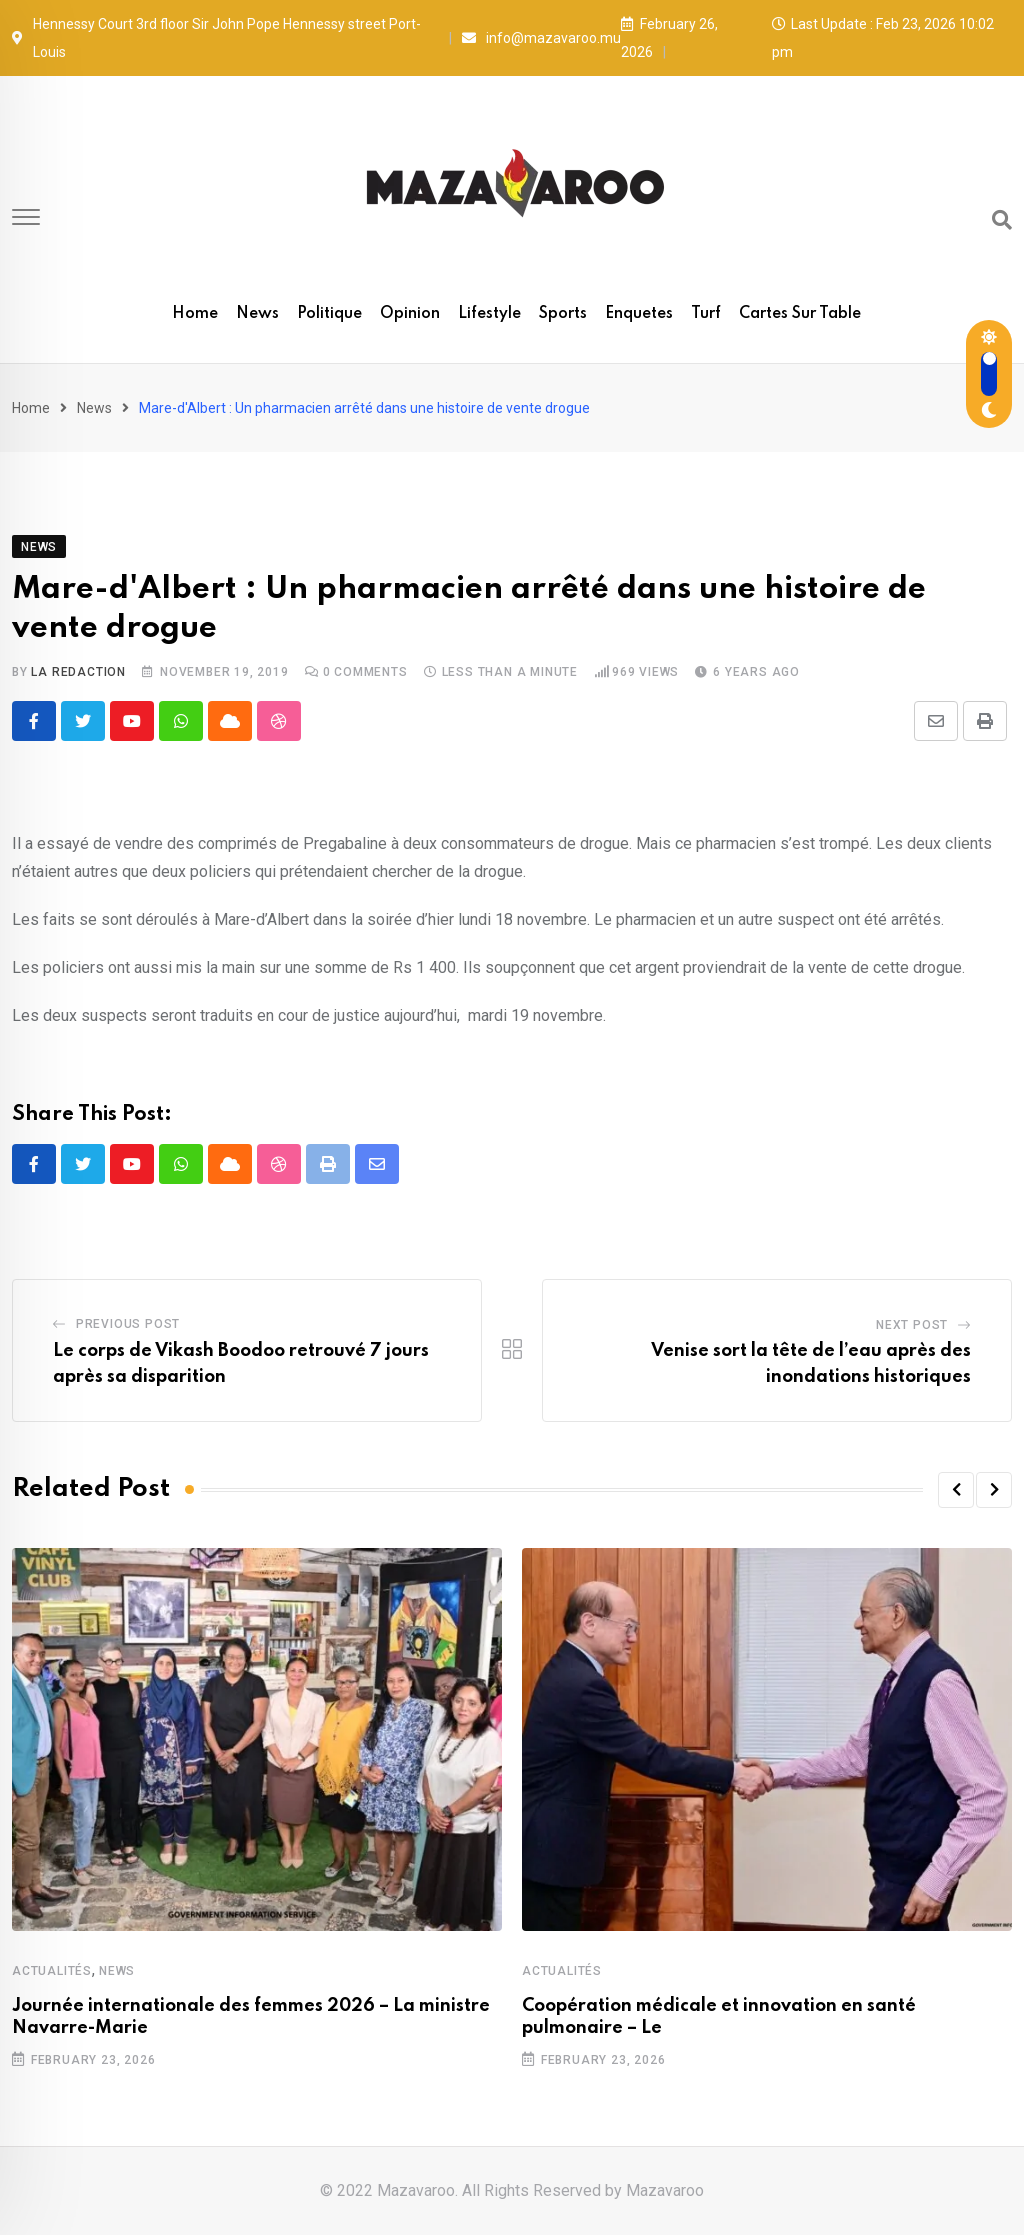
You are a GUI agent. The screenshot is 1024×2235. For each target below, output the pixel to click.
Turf (706, 314)
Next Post (912, 1325)
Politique (329, 314)
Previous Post (128, 1324)
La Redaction (78, 672)
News (257, 314)
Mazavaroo (665, 2190)
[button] (956, 1490)
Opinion (410, 314)
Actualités (52, 1971)
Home (195, 314)
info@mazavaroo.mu (553, 38)
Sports (563, 314)
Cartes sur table (800, 314)
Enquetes (639, 314)
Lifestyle (489, 314)
